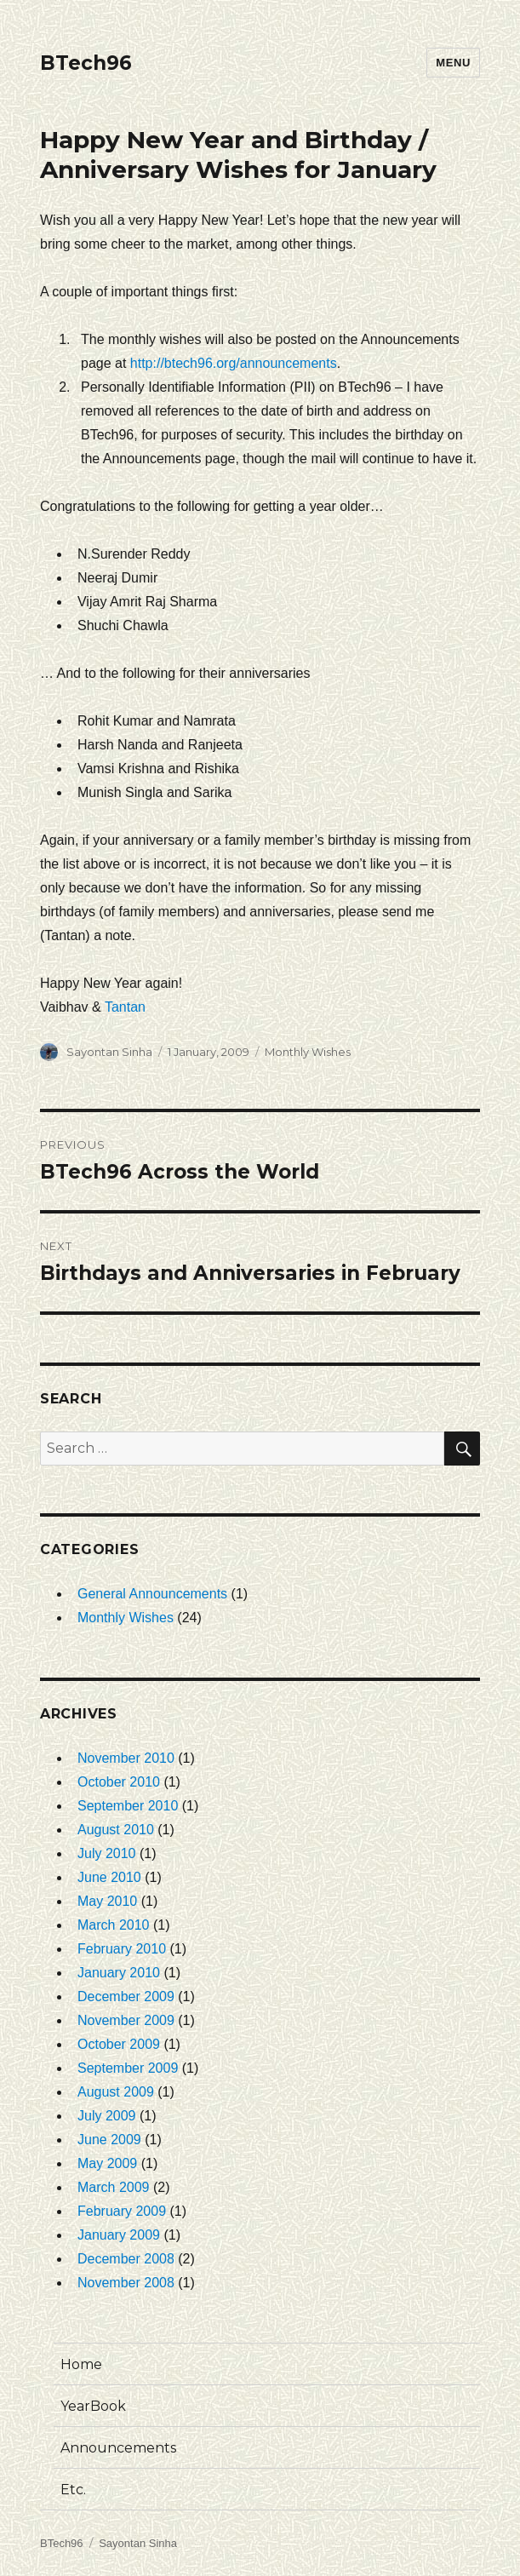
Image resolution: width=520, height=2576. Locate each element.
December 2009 (125, 1996)
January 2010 (118, 1972)
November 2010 (125, 1758)
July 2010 (106, 1853)
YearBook (93, 2406)
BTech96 (86, 63)
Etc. (73, 2489)
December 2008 (125, 2259)
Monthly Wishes (308, 1052)
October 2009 (118, 2044)
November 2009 (125, 2020)
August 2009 (115, 2092)
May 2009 (107, 2163)
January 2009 (118, 2235)
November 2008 (125, 2282)
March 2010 (113, 1925)
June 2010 (109, 1877)
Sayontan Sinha (109, 1052)
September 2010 (127, 1806)
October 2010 (118, 1782)
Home (81, 2364)
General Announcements (152, 1593)
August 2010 (115, 1829)
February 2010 (121, 1949)
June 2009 (109, 2139)
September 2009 (127, 2068)
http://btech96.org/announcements (233, 363)
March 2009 (113, 2187)
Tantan (125, 1007)
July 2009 (106, 2115)
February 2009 (121, 2211)
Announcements (118, 2448)
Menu (453, 62)
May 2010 (107, 1901)
